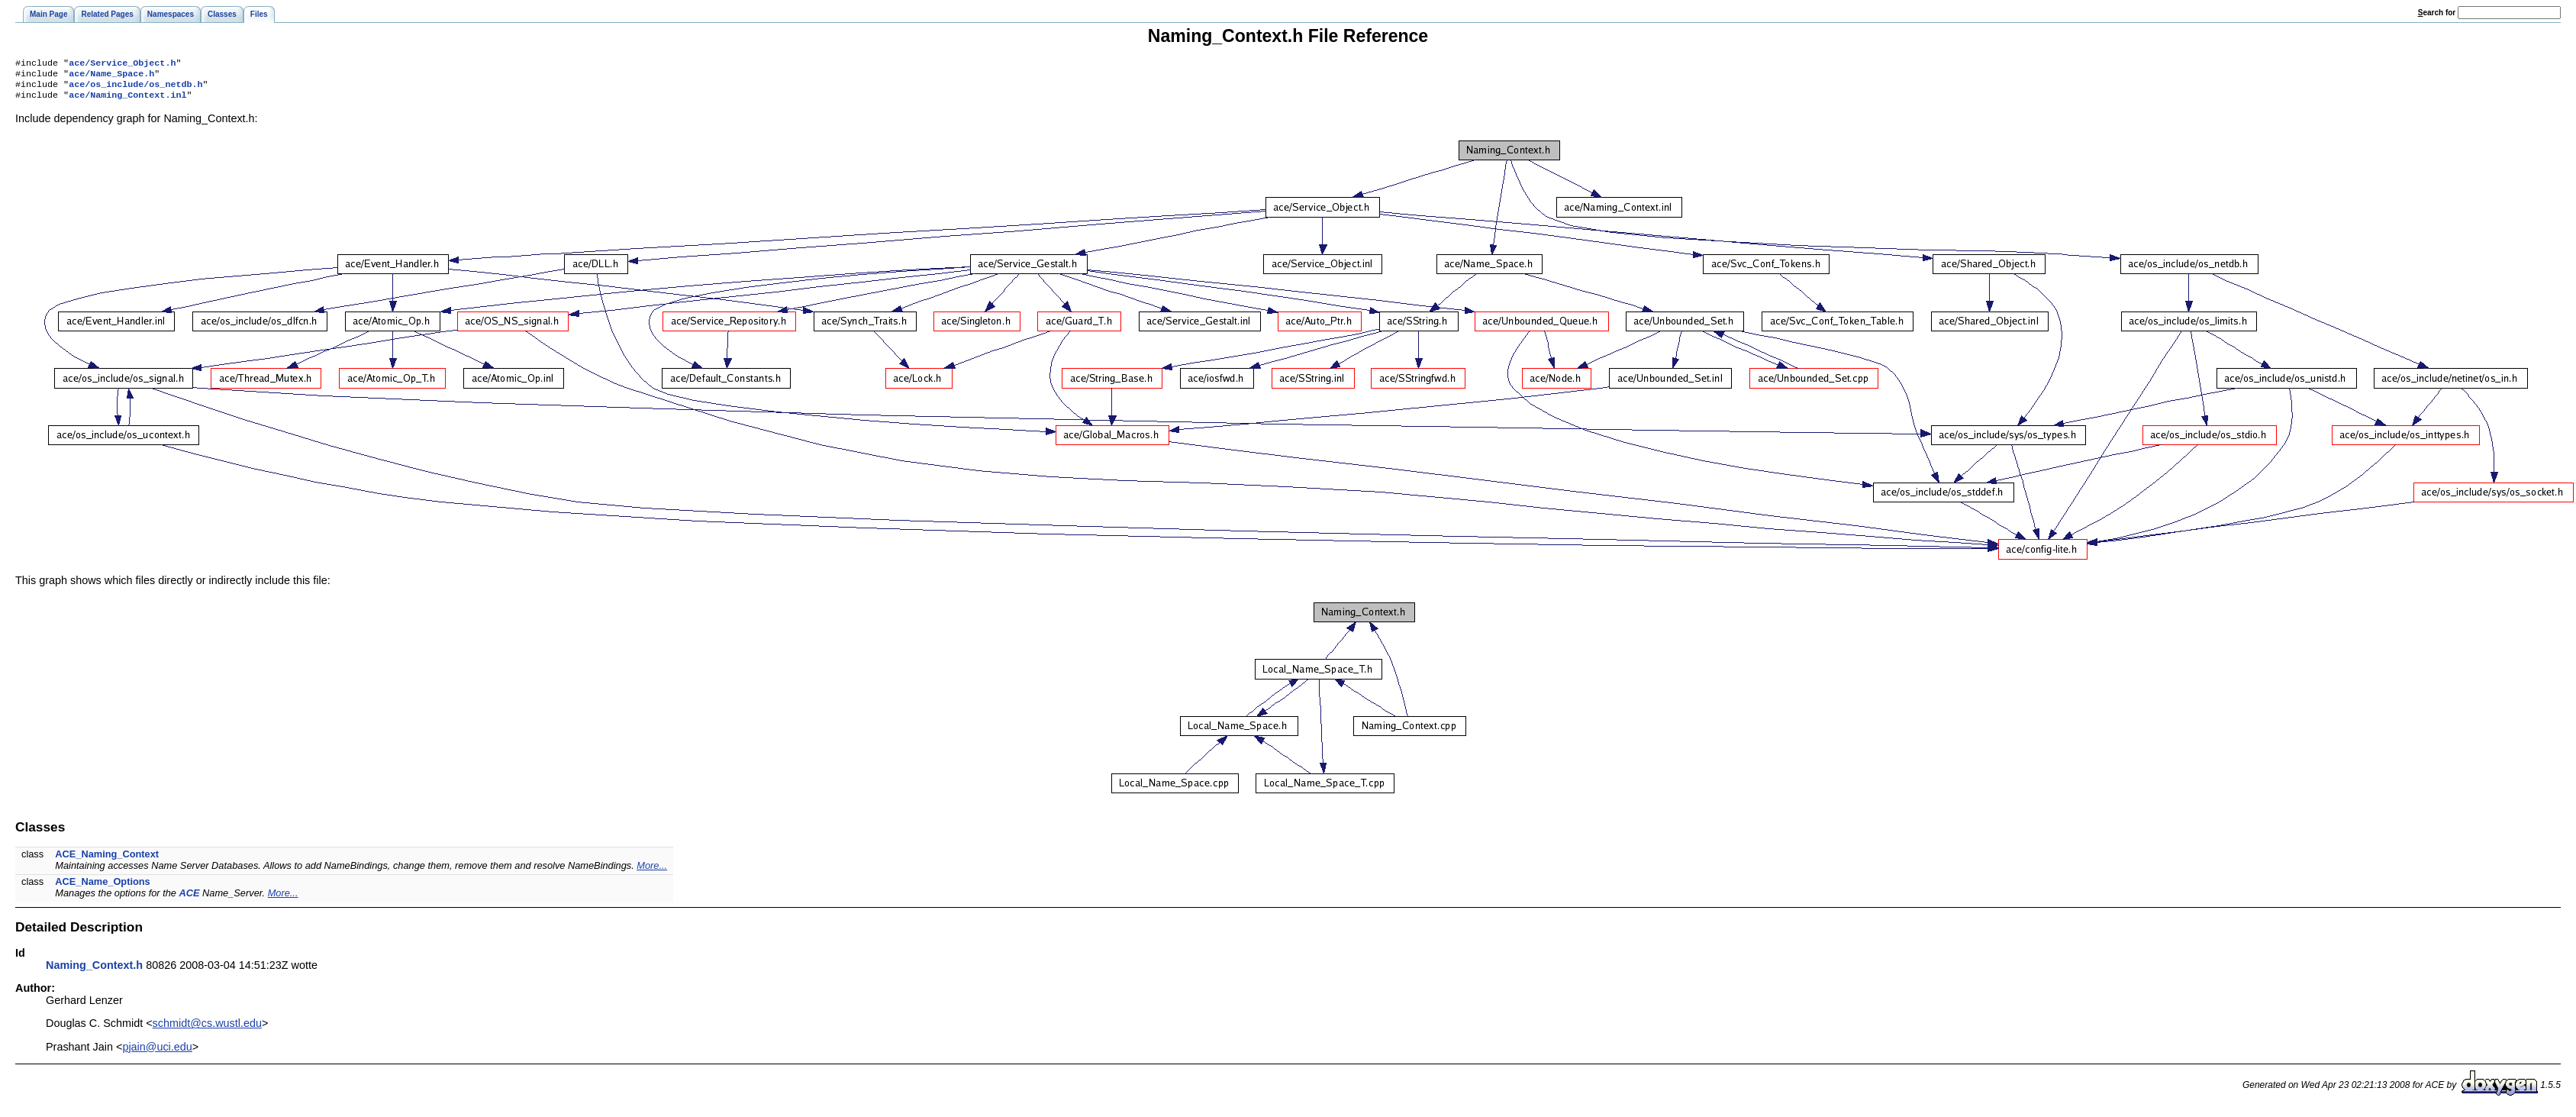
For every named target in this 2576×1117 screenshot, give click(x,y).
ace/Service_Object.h (122, 64)
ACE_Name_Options (102, 887)
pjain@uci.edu (157, 1053)
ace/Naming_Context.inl (127, 101)
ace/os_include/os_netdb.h (135, 88)
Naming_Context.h (94, 971)
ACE (189, 899)
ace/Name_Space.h (111, 76)
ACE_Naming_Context (107, 860)
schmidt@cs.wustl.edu (207, 1029)
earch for (2437, 12)
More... (652, 871)
